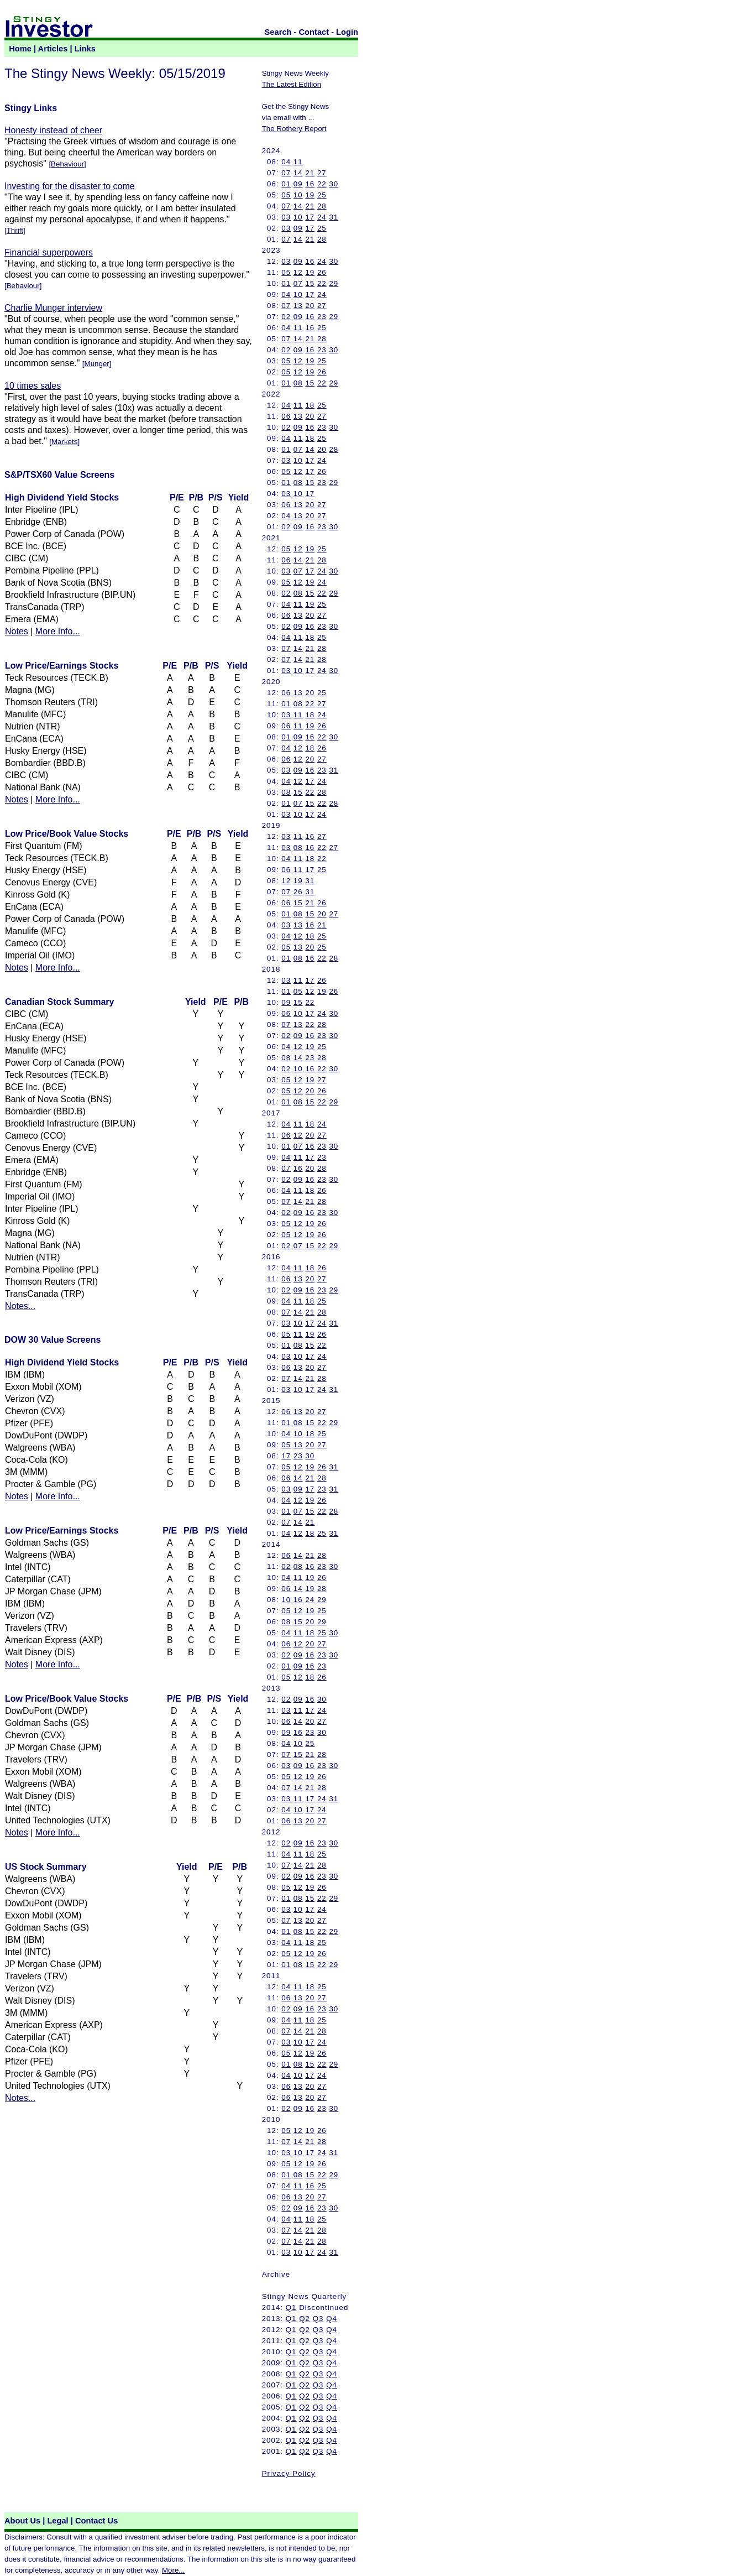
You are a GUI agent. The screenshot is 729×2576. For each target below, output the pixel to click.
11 (298, 162)
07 (286, 173)
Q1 (291, 2307)
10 (298, 195)
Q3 (318, 2318)
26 (322, 272)
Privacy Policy (289, 2473)
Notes (16, 631)
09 (298, 184)
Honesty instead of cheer (53, 130)
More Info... (57, 631)
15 (309, 283)
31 (333, 217)
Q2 (304, 2318)
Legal (57, 2520)
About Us (22, 2520)
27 (322, 173)
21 (309, 173)
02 (286, 316)
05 (286, 195)
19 (309, 195)
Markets (64, 441)
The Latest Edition (291, 84)
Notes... (20, 1306)
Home (20, 48)
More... (173, 2570)
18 (309, 405)
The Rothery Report (294, 128)
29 (333, 283)
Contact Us (96, 2520)
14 (298, 173)
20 (309, 305)
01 (286, 184)
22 (322, 184)
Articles (53, 48)
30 (333, 184)
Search (278, 32)
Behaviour (67, 164)
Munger (97, 363)
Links (85, 48)
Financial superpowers (48, 252)
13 (298, 305)
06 (286, 416)
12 (298, 272)
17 (309, 217)
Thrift (15, 230)
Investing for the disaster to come (69, 186)
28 (322, 206)
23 (322, 316)
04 (286, 162)
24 (322, 217)
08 (298, 383)
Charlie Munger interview (53, 307)
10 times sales (32, 385)
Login (347, 32)
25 (322, 195)
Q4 (331, 2318)
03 (286, 217)
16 (309, 184)
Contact (314, 32)
